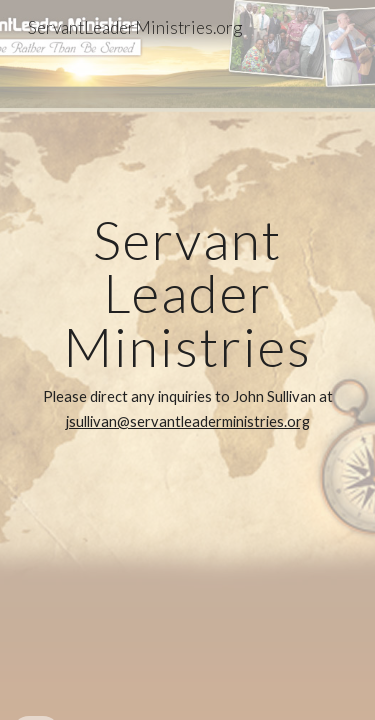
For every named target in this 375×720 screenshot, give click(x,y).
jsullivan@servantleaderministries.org (188, 421)
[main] (188, 360)
